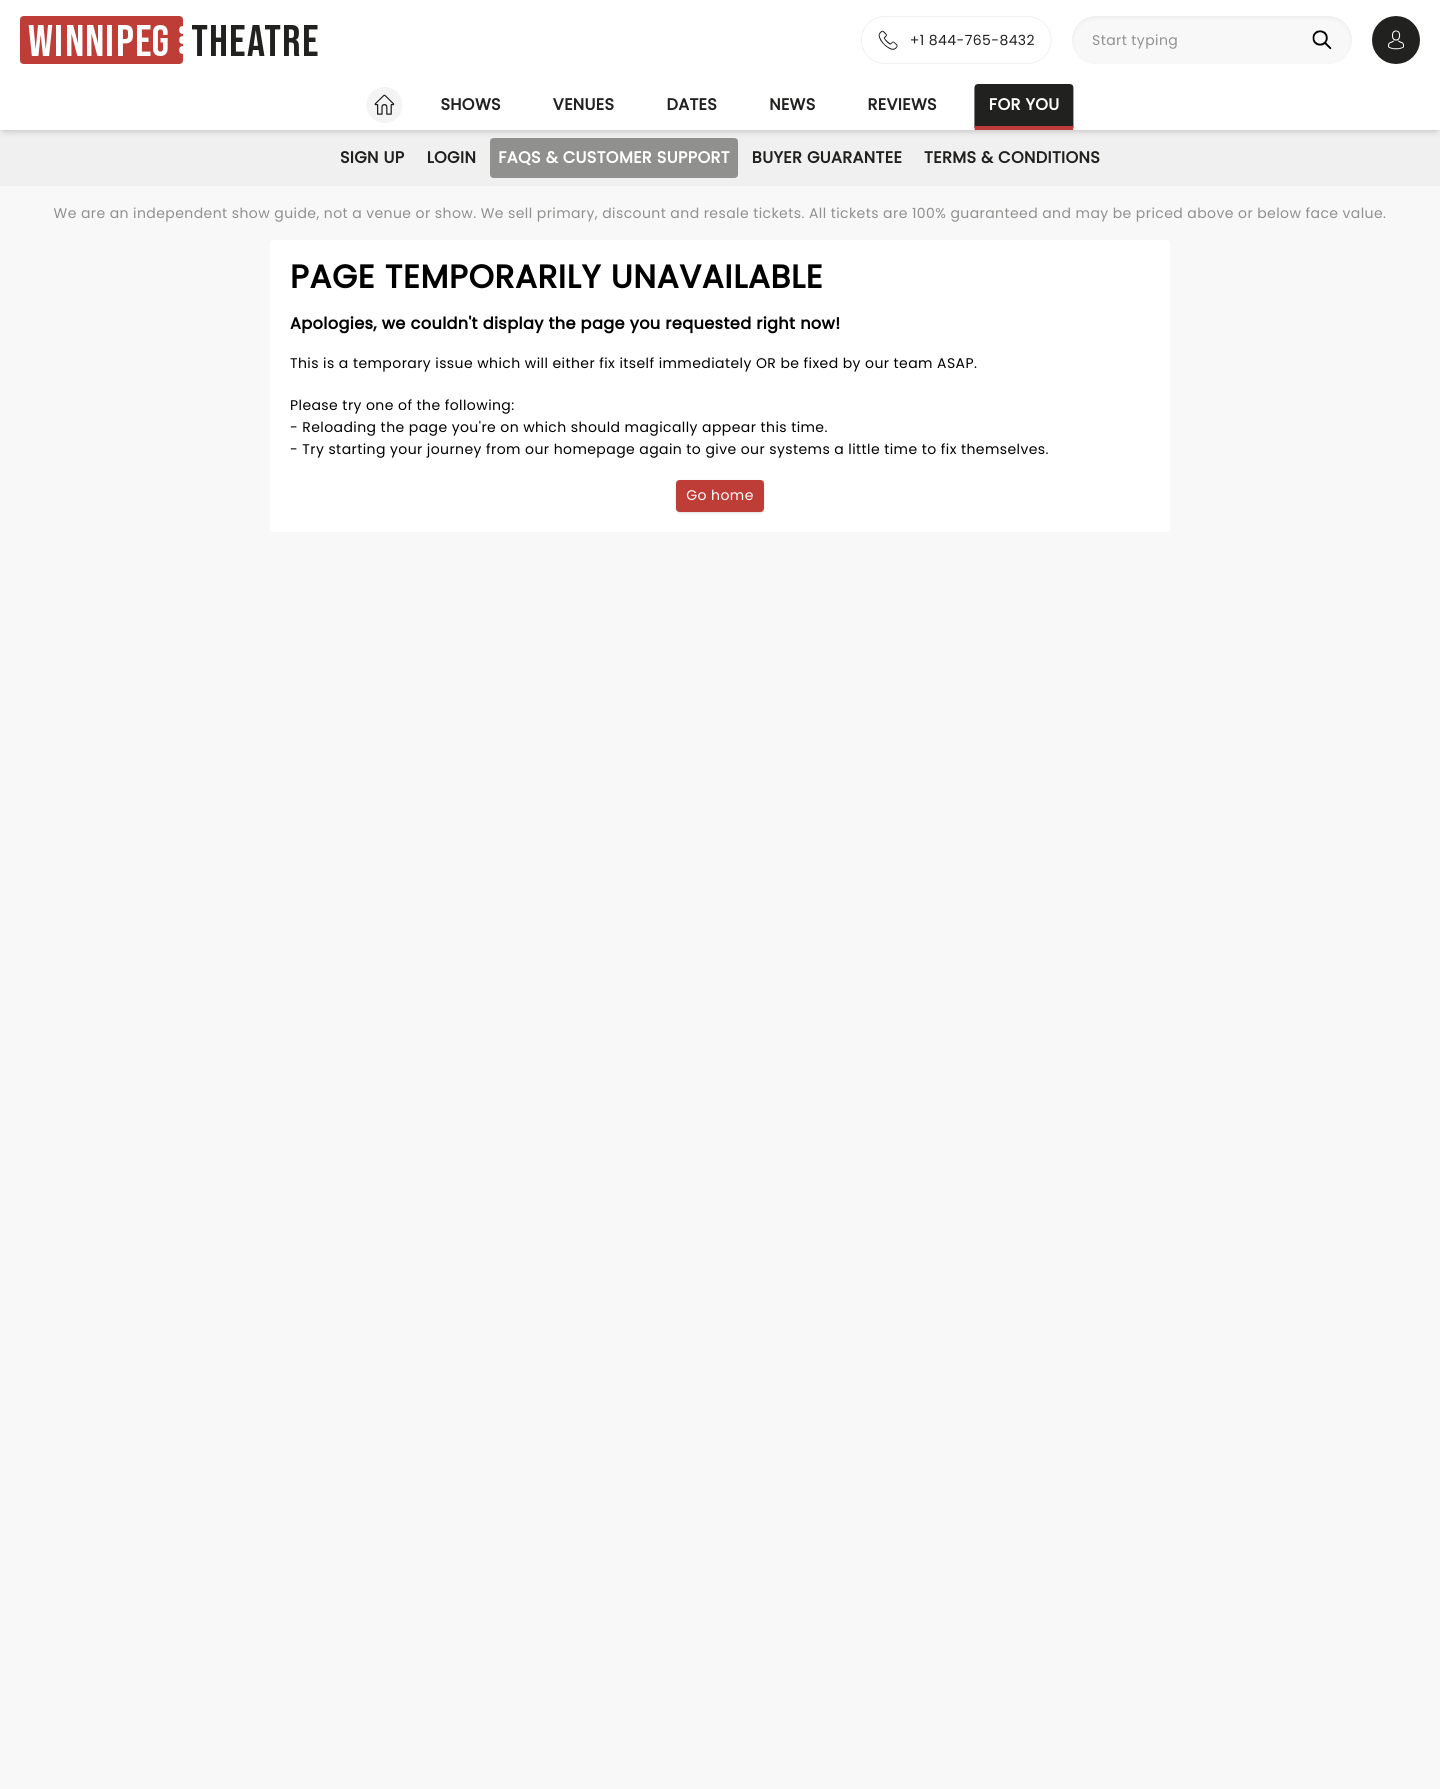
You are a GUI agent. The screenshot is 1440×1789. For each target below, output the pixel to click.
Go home (720, 495)
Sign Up (372, 157)
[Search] (1326, 40)
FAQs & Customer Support (614, 157)
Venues (584, 104)
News (792, 104)
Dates (691, 104)
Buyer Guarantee (827, 157)
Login (452, 157)
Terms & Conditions (1012, 157)
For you (1024, 104)
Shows (470, 104)
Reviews (902, 104)
